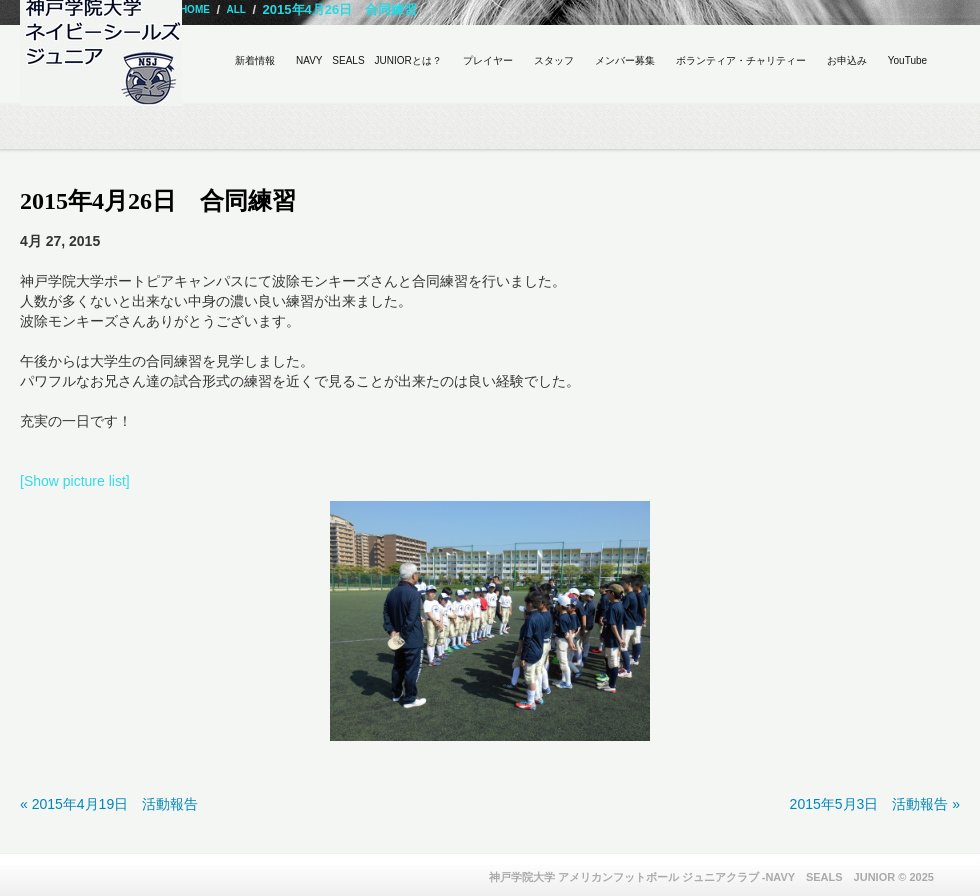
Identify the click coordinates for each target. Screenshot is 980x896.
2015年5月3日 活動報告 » (875, 804)
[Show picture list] (75, 481)
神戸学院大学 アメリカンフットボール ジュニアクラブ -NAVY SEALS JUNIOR (692, 877)
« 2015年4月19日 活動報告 (109, 804)
